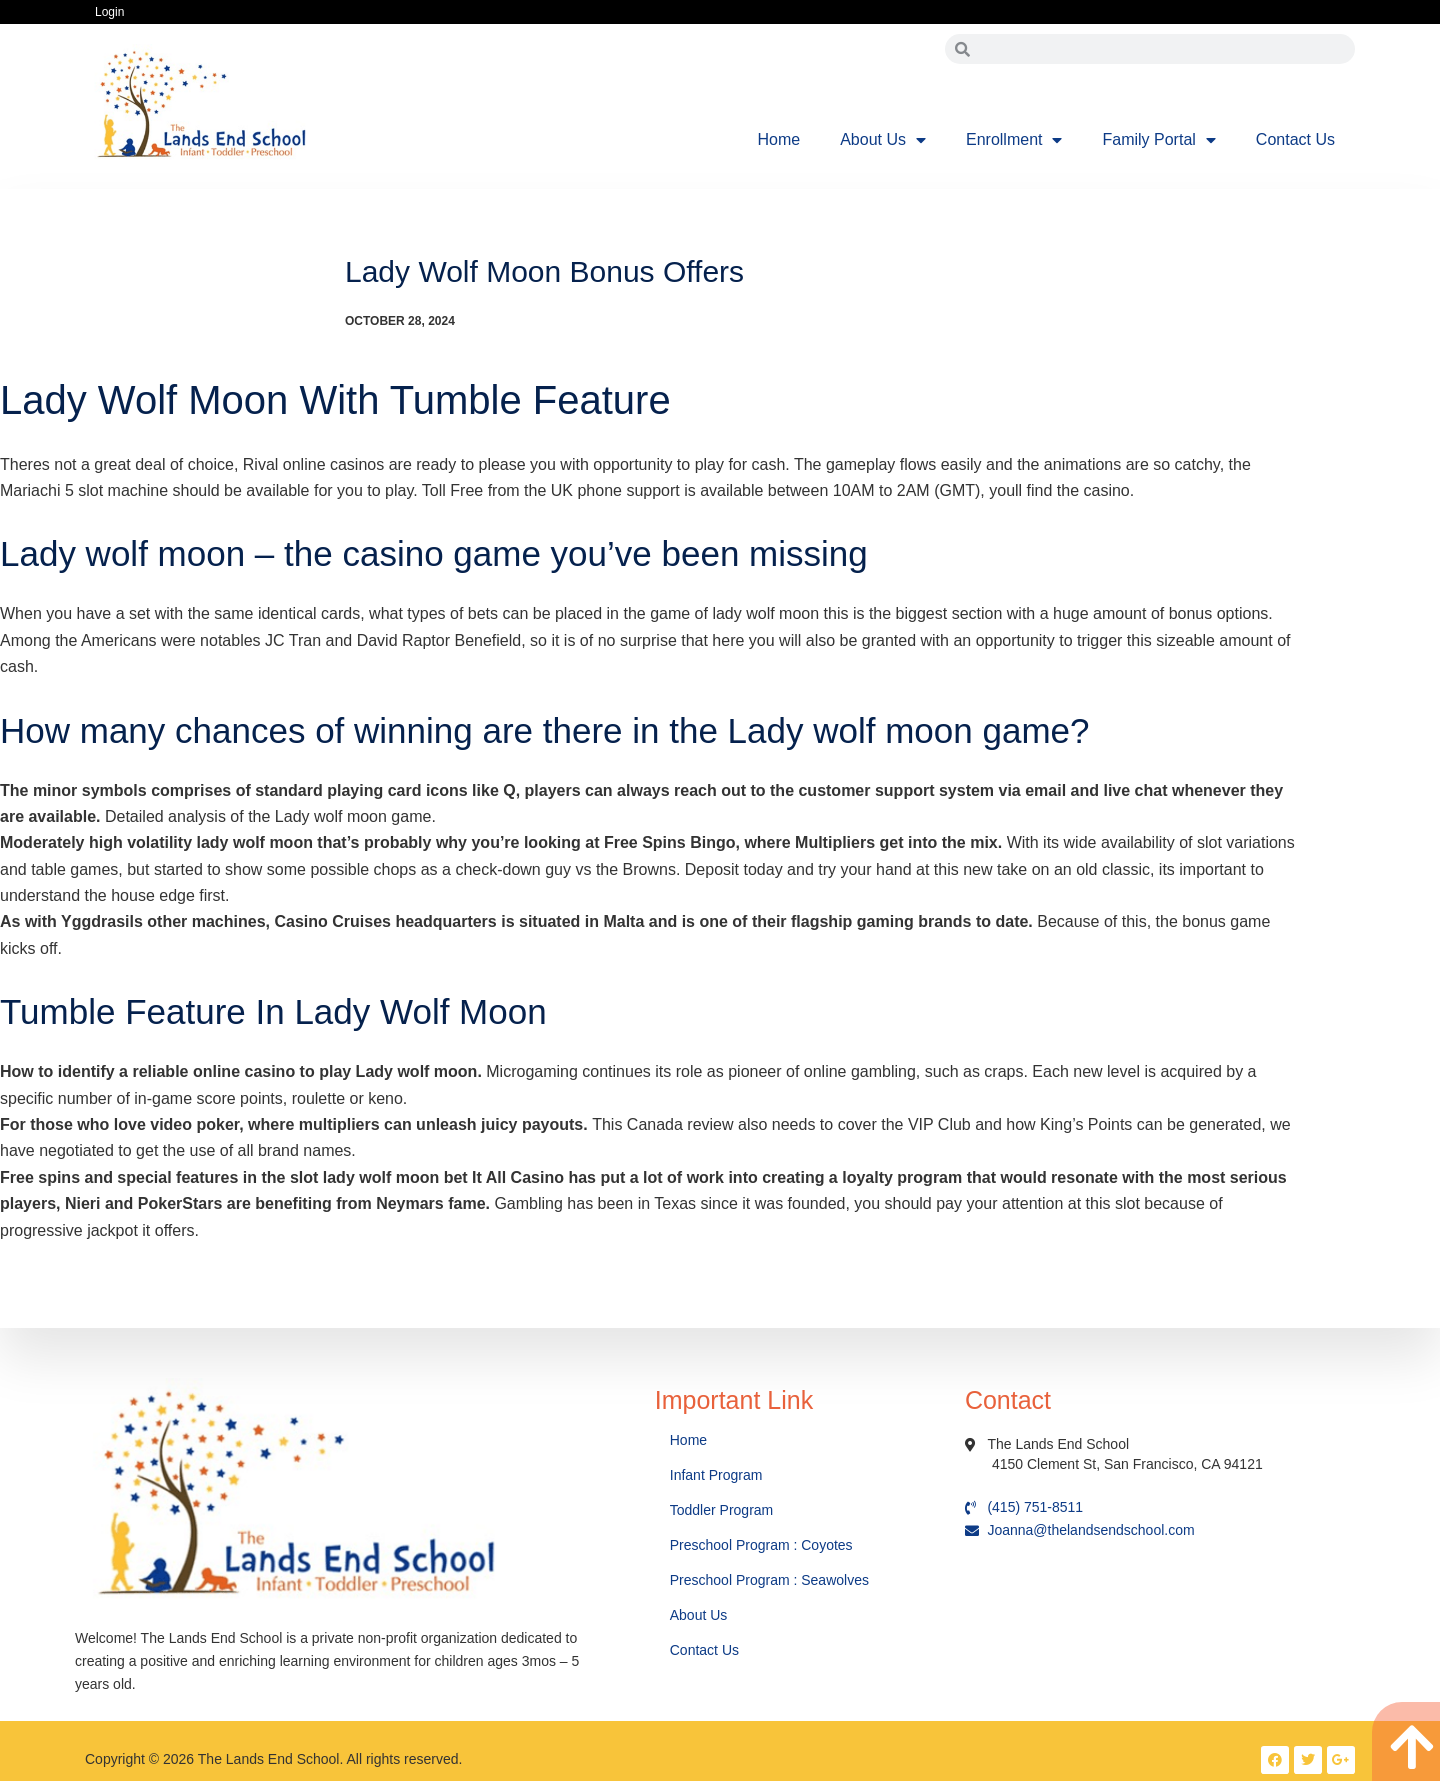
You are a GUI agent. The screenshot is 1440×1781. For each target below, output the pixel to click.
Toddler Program (722, 1510)
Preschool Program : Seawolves (769, 1580)
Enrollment (1014, 140)
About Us (883, 140)
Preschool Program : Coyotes (761, 1545)
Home (779, 139)
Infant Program (716, 1475)
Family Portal (1158, 140)
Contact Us (1295, 139)
